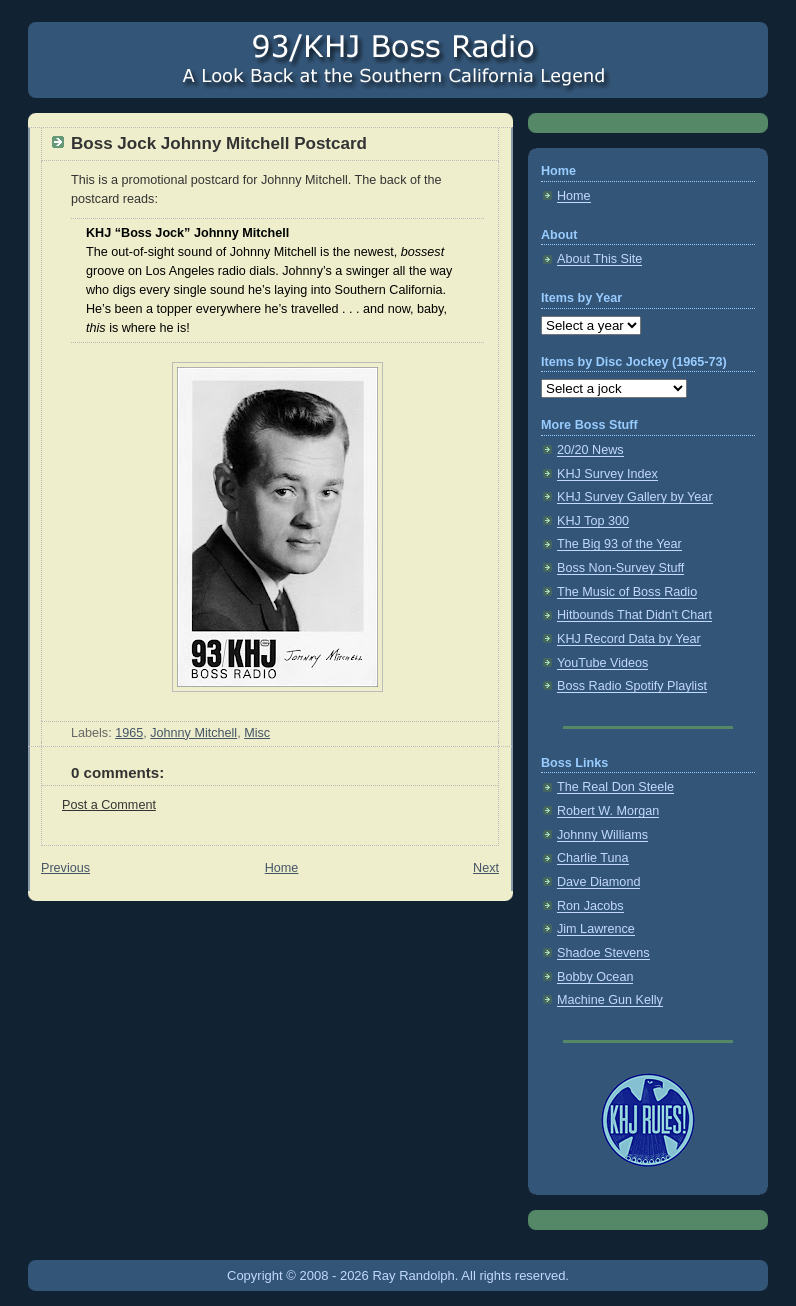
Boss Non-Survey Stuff (620, 568)
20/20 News (590, 450)
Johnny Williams (602, 835)
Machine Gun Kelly (610, 1000)
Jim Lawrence (596, 929)
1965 (129, 733)
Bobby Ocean (595, 977)
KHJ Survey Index (607, 474)
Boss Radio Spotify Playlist (632, 686)
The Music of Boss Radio (627, 592)
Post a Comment (109, 805)
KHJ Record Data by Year (629, 639)
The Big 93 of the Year (619, 544)
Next (486, 868)
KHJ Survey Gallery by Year (635, 497)
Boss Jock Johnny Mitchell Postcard (219, 143)
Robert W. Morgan (608, 811)
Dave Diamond (598, 882)
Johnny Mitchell (193, 733)
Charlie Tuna (593, 858)
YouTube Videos (602, 663)
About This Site (599, 259)
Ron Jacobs (590, 906)
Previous (65, 868)
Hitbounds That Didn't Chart (634, 615)
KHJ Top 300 (593, 521)
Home (282, 868)
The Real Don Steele (615, 787)
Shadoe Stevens (603, 953)
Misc (257, 733)
